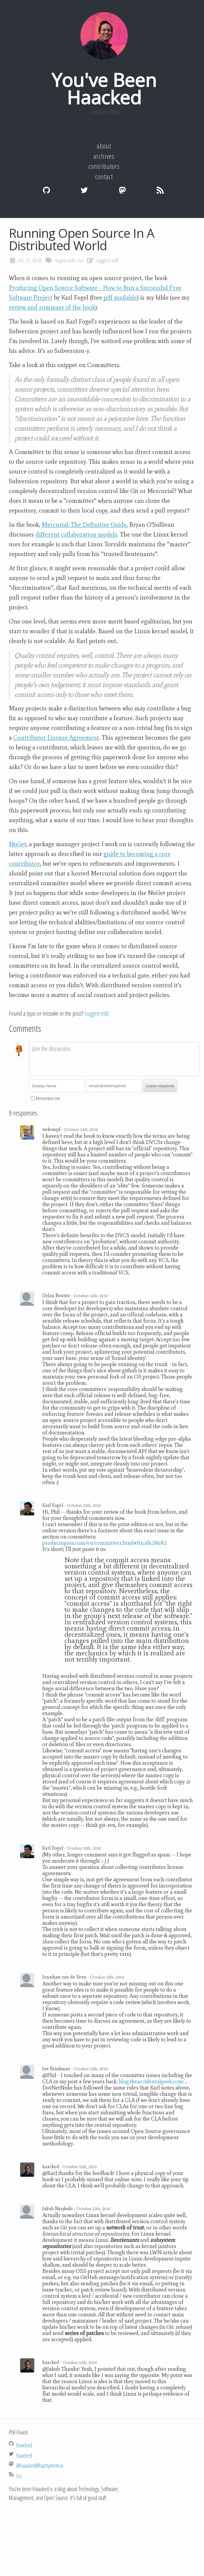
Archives (103, 156)
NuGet (17, 844)
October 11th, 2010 (81, 1129)
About (104, 146)
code (71, 260)
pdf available (120, 297)
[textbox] (114, 1059)
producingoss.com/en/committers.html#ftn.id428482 (104, 1542)
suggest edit (107, 260)
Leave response (160, 1086)
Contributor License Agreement (56, 737)
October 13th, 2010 (93, 2208)
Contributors (104, 166)
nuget (60, 260)
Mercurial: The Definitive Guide (84, 525)
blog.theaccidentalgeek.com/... (153, 2081)
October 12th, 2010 (91, 1295)
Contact (104, 176)
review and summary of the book (52, 307)
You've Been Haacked (103, 88)
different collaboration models (76, 534)
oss (80, 260)
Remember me (48, 1098)
